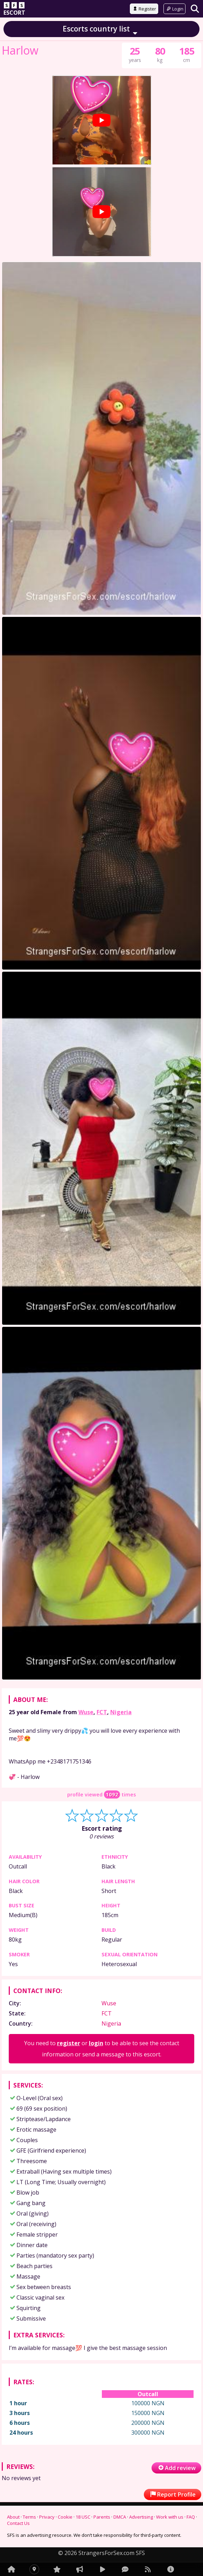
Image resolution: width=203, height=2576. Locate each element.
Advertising (141, 2517)
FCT (102, 1712)
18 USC (83, 2517)
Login (174, 9)
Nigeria (121, 1712)
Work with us (169, 2517)
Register (144, 9)
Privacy (47, 2517)
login (96, 2043)
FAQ (191, 2517)
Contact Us (18, 2523)
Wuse (85, 1712)
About (13, 2517)
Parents (101, 2517)
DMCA (119, 2517)
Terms (29, 2517)
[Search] (195, 8)
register (68, 2043)
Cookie (65, 2517)
